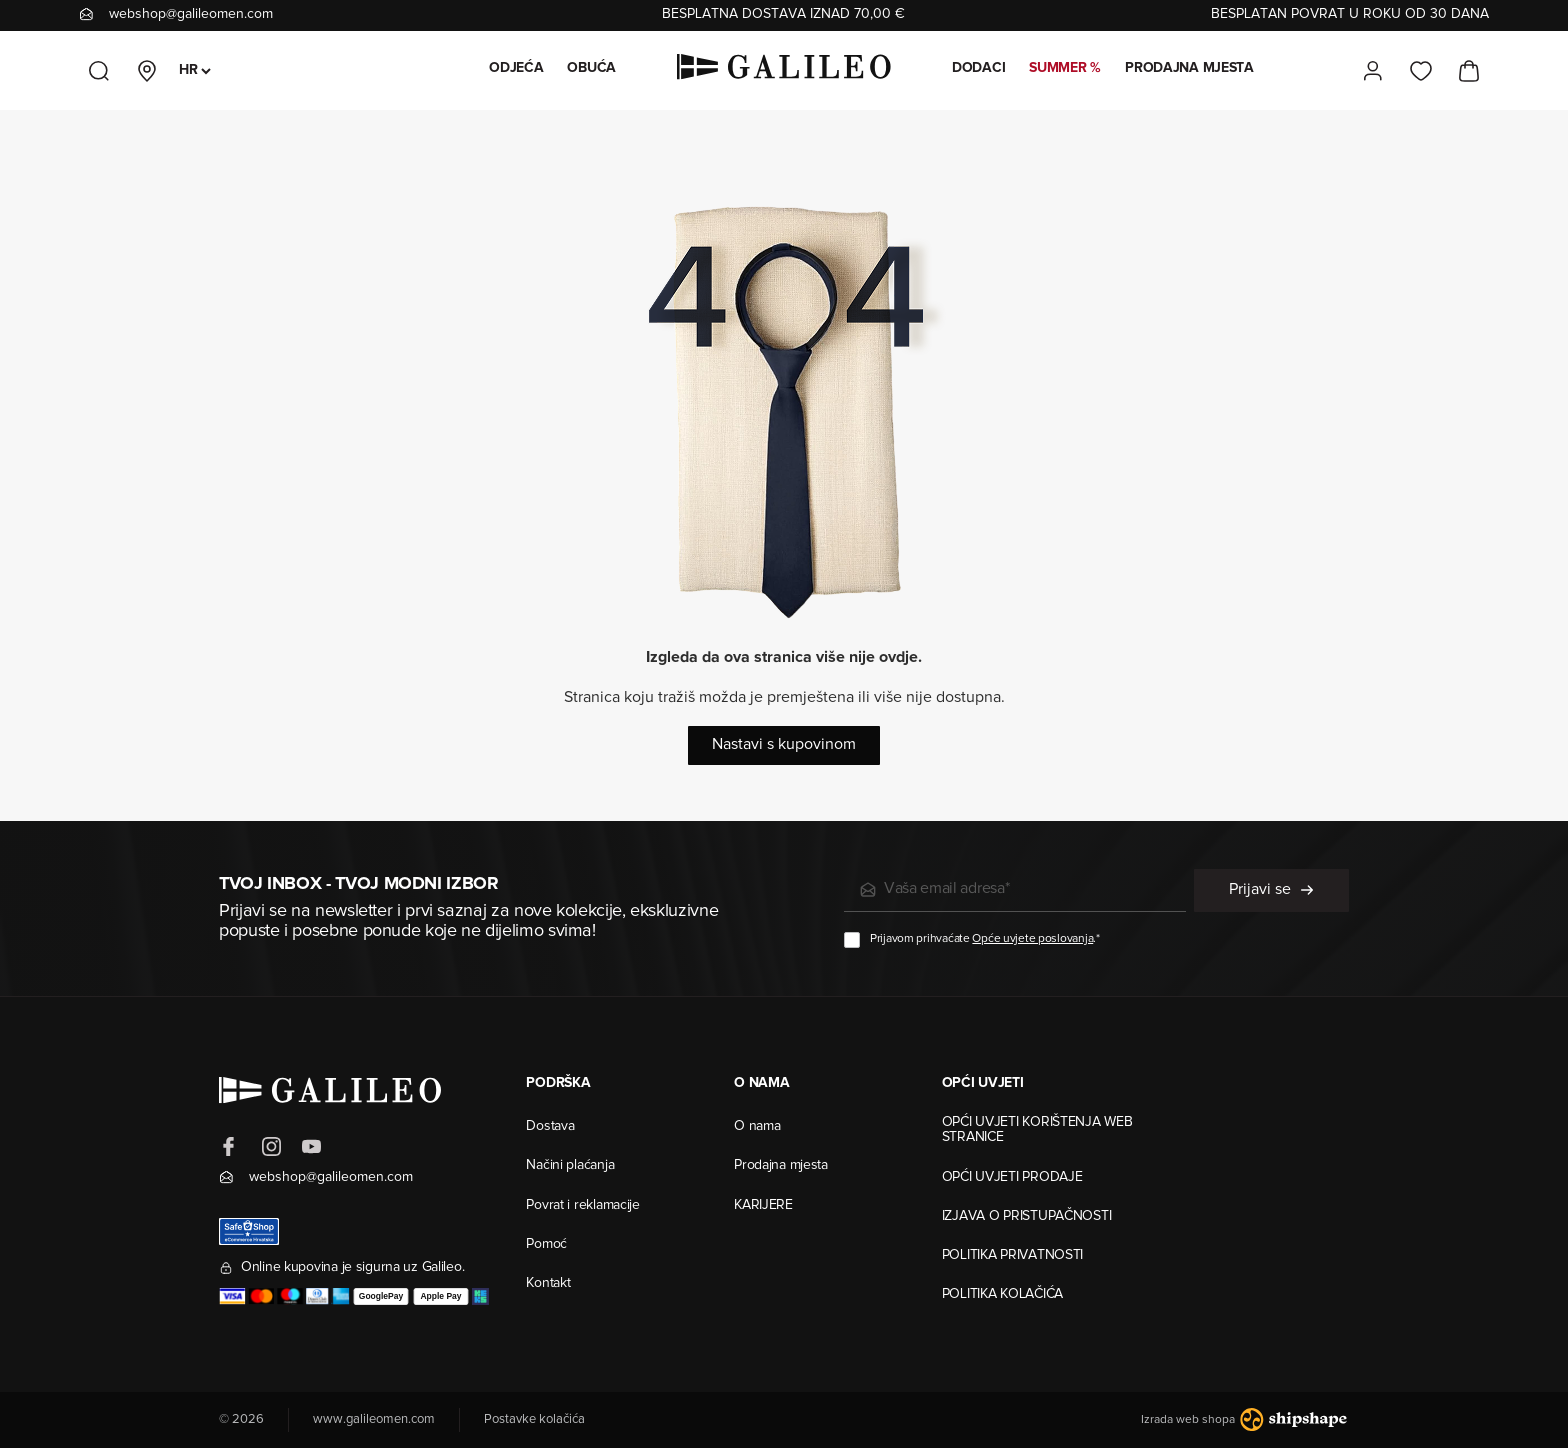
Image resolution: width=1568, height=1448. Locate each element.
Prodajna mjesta (781, 1166)
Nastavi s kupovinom (784, 745)
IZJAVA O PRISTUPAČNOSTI (1027, 1217)
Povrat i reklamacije (582, 1206)
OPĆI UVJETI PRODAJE (1012, 1178)
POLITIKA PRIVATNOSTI (1012, 1256)
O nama (757, 1127)
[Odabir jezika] (194, 71)
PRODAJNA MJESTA (1189, 69)
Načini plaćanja (570, 1166)
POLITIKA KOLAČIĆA (1002, 1295)
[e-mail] (1015, 890)
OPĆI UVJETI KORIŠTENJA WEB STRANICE (1037, 1130)
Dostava (550, 1127)
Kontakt (548, 1284)
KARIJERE (763, 1206)
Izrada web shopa (1245, 1420)
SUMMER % (1065, 69)
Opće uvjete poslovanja (1032, 939)
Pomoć (546, 1245)
